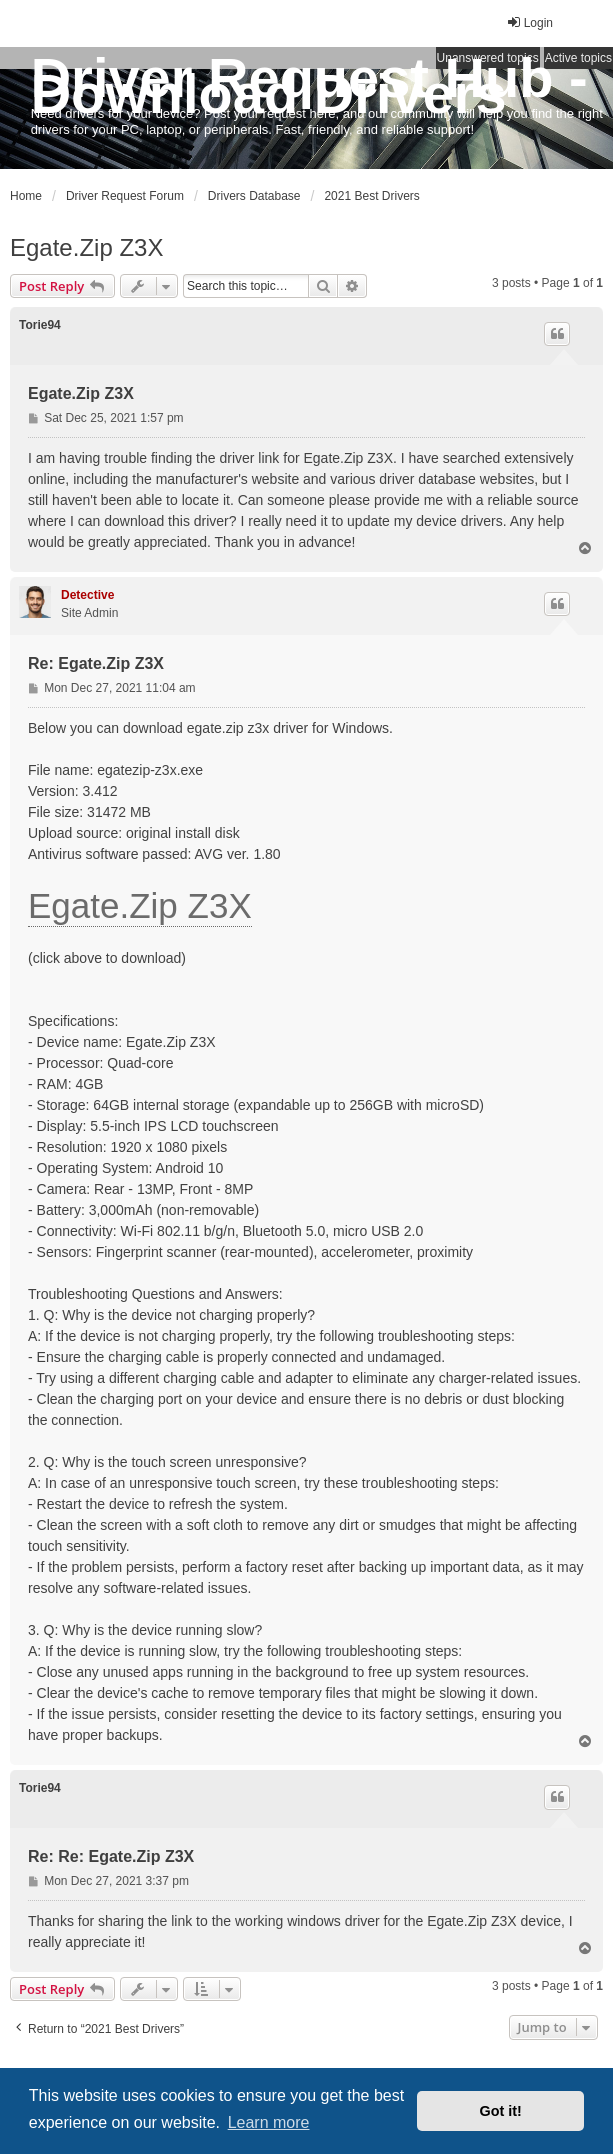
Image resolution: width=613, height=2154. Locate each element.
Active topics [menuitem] (578, 58)
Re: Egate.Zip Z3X (96, 663)
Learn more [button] (269, 2122)
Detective (87, 595)
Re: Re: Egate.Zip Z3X (111, 1856)
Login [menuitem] (529, 22)
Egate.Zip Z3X (86, 247)
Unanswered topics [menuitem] (488, 58)
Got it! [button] (501, 2111)
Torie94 (40, 325)
